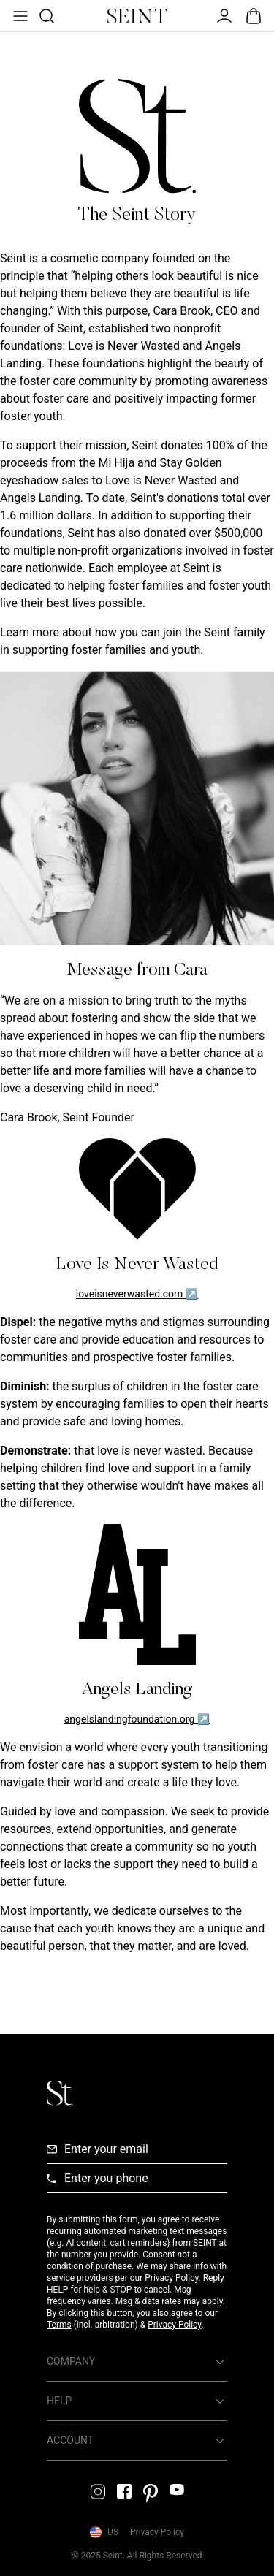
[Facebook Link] (124, 2491)
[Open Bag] (253, 16)
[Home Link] (137, 16)
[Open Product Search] (45, 16)
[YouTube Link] (177, 2489)
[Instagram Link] (98, 2491)
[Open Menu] (19, 16)
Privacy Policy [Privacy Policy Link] (157, 2532)
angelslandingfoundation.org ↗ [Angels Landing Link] (137, 1719)
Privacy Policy (174, 2325)
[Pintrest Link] (150, 2493)
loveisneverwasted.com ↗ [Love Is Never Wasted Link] (137, 1294)
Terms (59, 2325)
